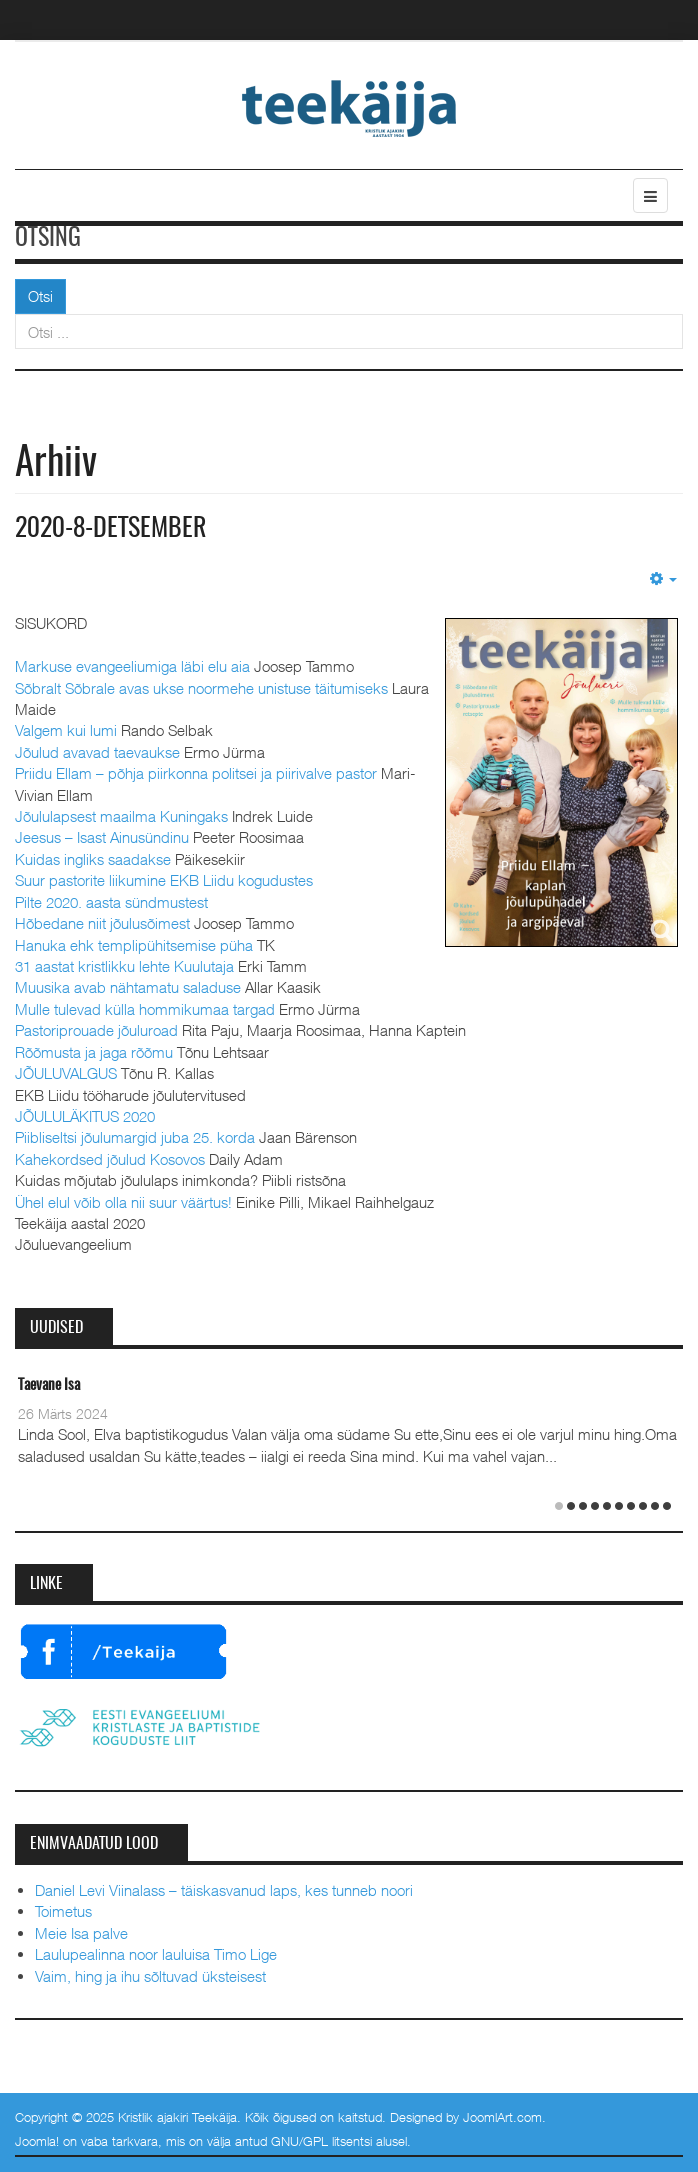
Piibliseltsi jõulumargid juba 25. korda (135, 1137)
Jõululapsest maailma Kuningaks (121, 816)
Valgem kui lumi (66, 730)
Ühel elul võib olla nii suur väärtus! (123, 1202)
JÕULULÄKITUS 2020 (85, 1116)
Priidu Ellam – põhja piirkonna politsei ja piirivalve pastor (196, 773)
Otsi (40, 296)
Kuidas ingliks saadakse (93, 859)
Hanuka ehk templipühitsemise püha (134, 945)
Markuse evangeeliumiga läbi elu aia (132, 666)
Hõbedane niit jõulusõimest (102, 923)
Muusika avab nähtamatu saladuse (128, 987)
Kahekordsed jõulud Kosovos (110, 1159)
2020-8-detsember (111, 529)
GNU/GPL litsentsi (321, 2141)
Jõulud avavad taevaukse (97, 752)
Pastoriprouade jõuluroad (96, 1030)
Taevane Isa (49, 1385)
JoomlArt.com (502, 2117)
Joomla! (37, 2141)
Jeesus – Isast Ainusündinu (102, 837)
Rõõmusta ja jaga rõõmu (94, 1052)
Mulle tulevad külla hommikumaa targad (145, 1009)
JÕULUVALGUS (66, 1073)
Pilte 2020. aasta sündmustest (111, 902)
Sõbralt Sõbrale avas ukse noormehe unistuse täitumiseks (201, 688)
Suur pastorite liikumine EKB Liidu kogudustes (164, 880)
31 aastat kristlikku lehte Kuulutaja (124, 966)
